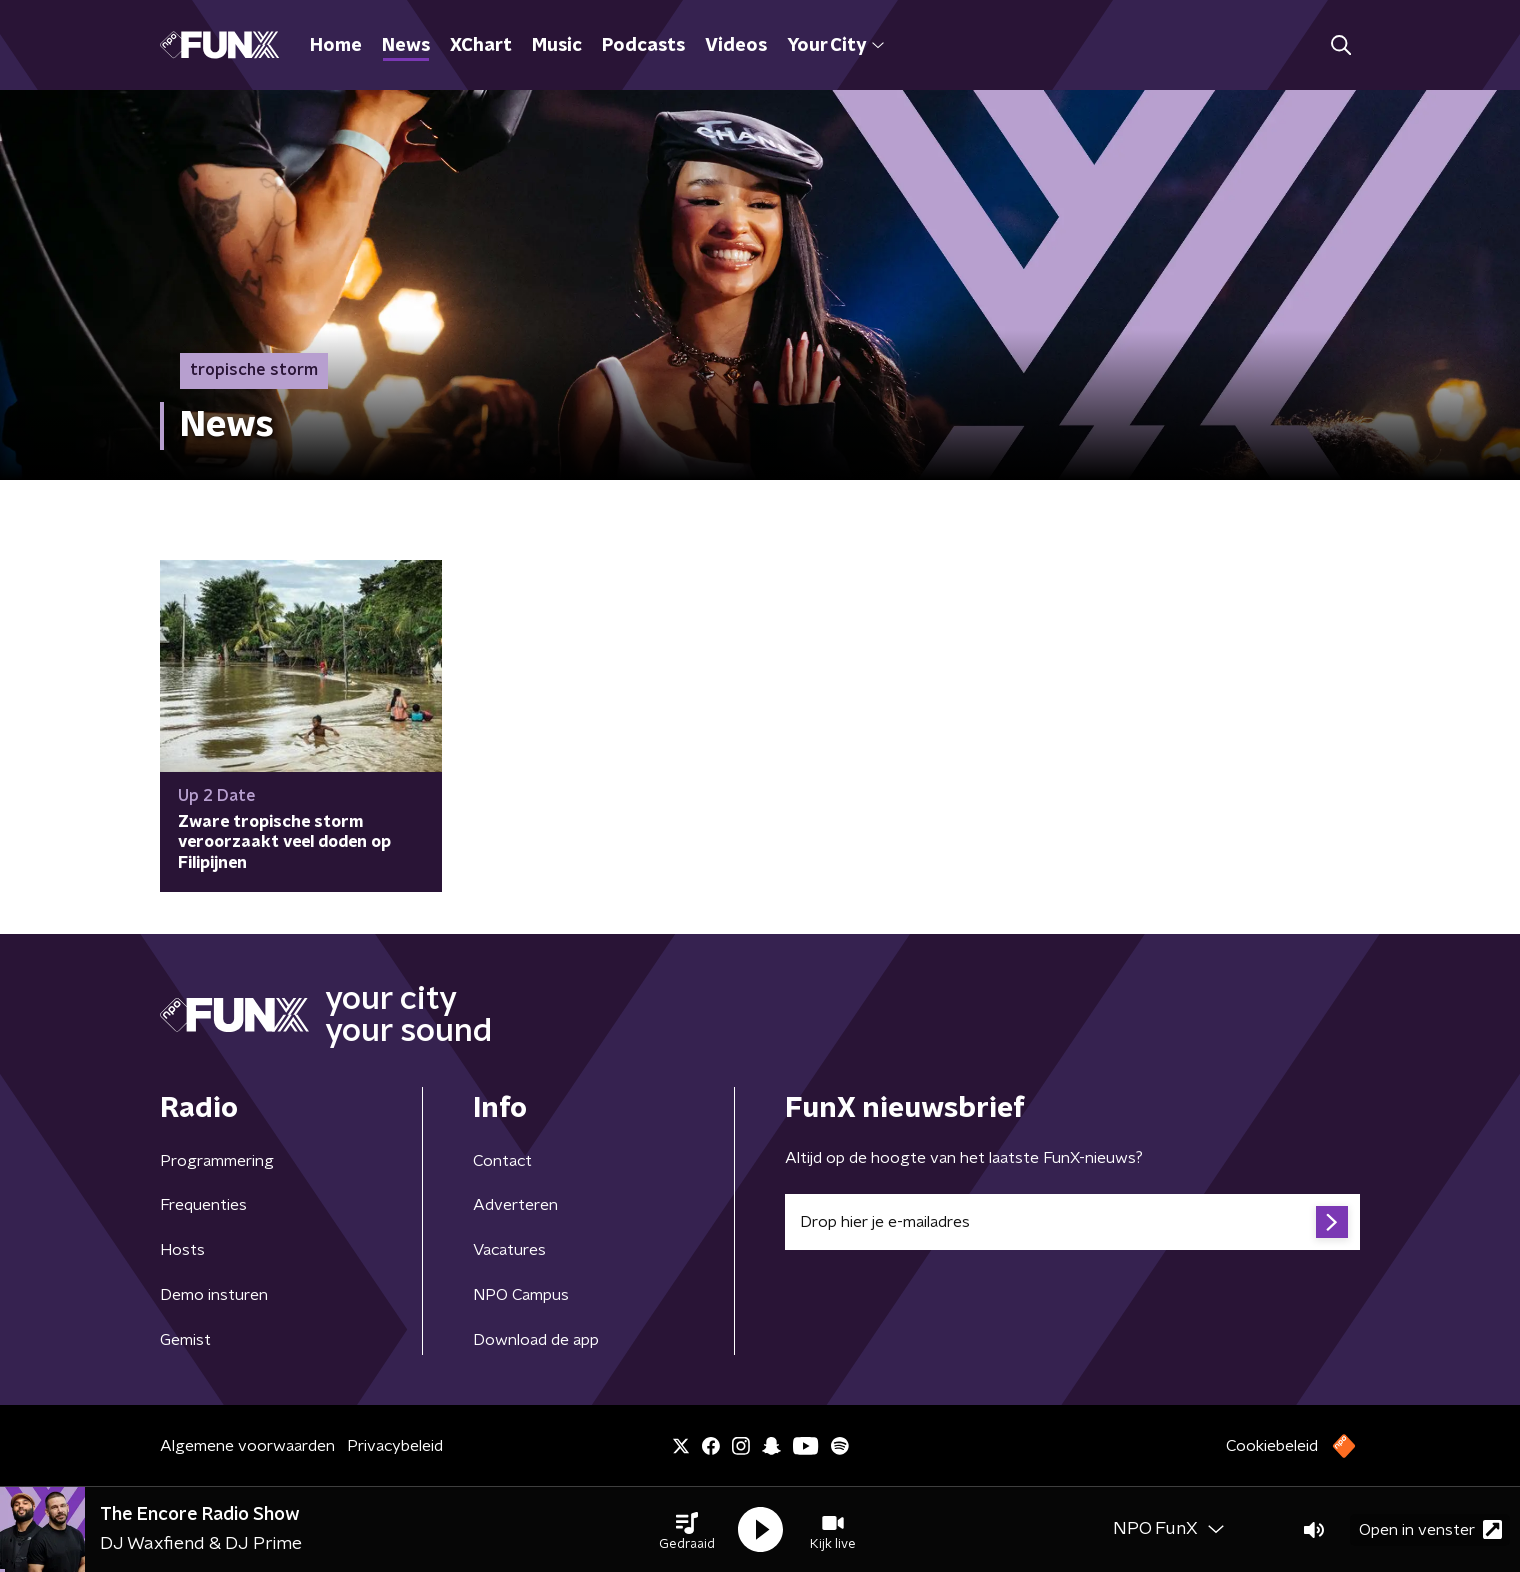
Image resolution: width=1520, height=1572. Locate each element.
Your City (835, 46)
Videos (736, 46)
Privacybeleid (395, 1446)
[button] (687, 1530)
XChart (481, 46)
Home (336, 46)
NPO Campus (521, 1295)
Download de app (536, 1340)
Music (557, 46)
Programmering (217, 1161)
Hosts (182, 1250)
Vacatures (509, 1250)
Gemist (185, 1340)
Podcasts (643, 46)
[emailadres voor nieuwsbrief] (1072, 1222)
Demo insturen (214, 1295)
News (406, 46)
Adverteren (515, 1205)
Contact (502, 1161)
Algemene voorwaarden (247, 1446)
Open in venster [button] (1430, 1529)
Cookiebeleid (1272, 1446)
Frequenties (203, 1205)
